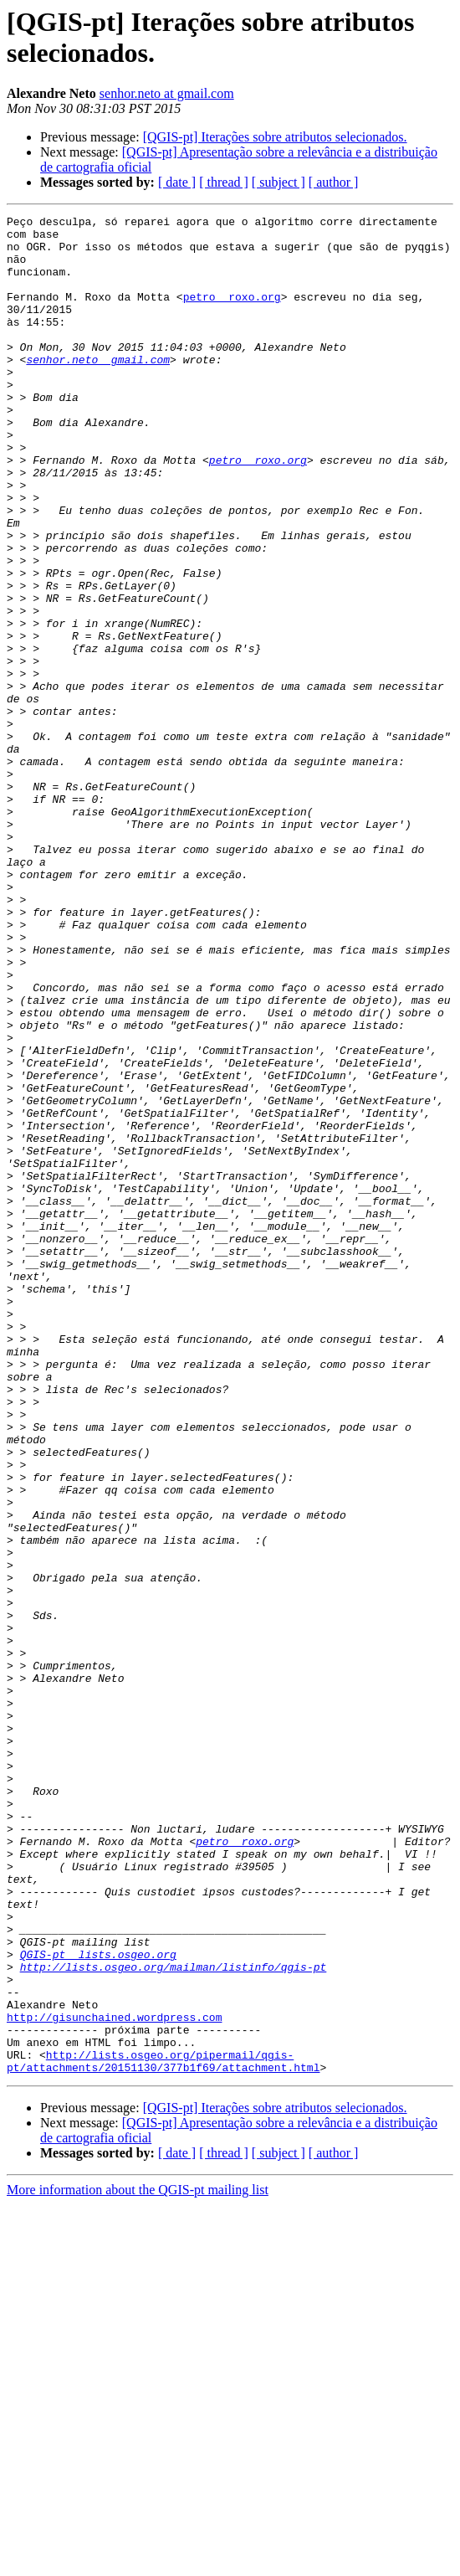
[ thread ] (223, 182)
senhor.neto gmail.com (98, 389)
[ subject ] (278, 182)
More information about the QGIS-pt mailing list (137, 2561)
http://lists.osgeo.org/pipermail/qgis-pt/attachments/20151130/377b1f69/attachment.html (163, 2431)
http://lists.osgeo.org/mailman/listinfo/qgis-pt (173, 2318)
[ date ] (177, 182)
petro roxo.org (232, 313)
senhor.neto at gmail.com (167, 93)
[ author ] (334, 182)
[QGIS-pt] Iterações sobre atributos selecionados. (275, 137)
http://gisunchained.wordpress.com (114, 2378)
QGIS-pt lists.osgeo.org (98, 2303)
